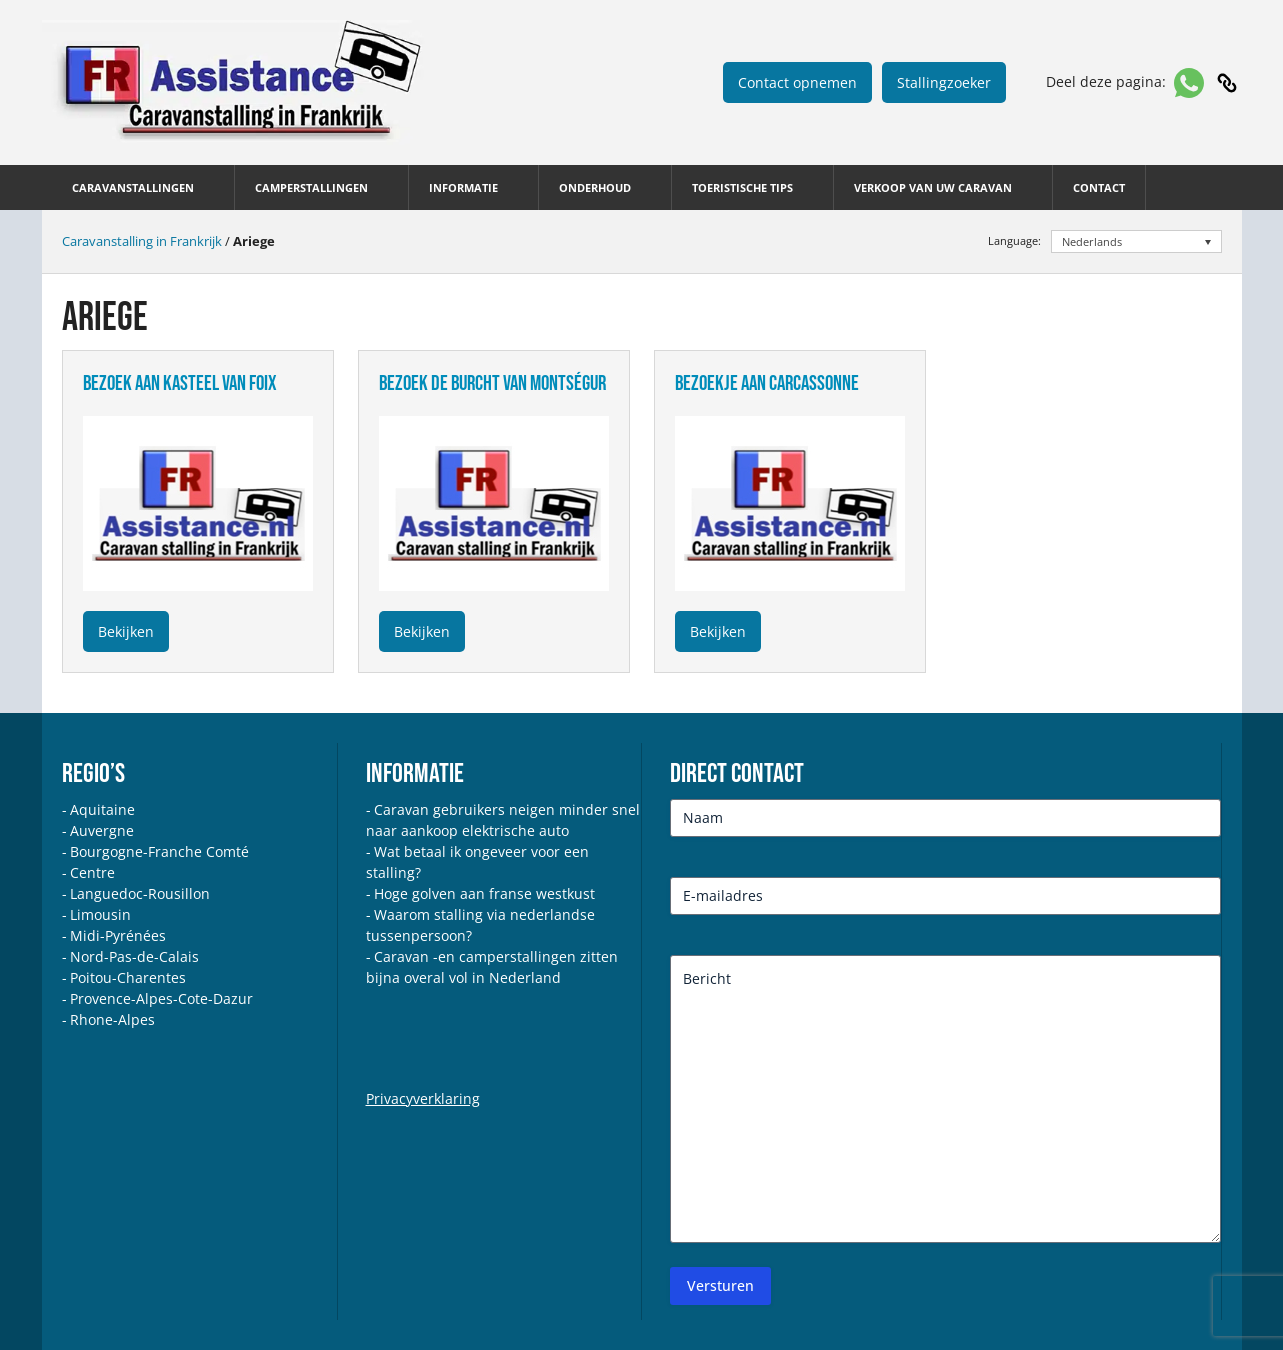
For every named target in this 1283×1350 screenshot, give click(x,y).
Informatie (463, 187)
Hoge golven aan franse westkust (484, 893)
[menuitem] (1136, 241)
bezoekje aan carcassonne (767, 383)
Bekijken (126, 631)
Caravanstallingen (133, 187)
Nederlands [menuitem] (1092, 241)
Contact (1099, 187)
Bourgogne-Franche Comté (159, 851)
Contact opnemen (797, 82)
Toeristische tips (742, 187)
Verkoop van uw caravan (933, 187)
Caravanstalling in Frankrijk (142, 241)
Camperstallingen (311, 187)
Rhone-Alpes (112, 1019)
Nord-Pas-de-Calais (134, 956)
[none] (1136, 241)
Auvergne (102, 830)
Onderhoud (595, 187)
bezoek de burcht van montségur (492, 383)
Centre (92, 872)
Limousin (100, 914)
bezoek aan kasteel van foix (180, 383)
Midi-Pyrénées (118, 935)
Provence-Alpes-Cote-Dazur (161, 998)
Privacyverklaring (423, 1098)
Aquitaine (102, 809)
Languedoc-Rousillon (140, 893)
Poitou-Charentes (128, 977)
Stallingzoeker (944, 82)
